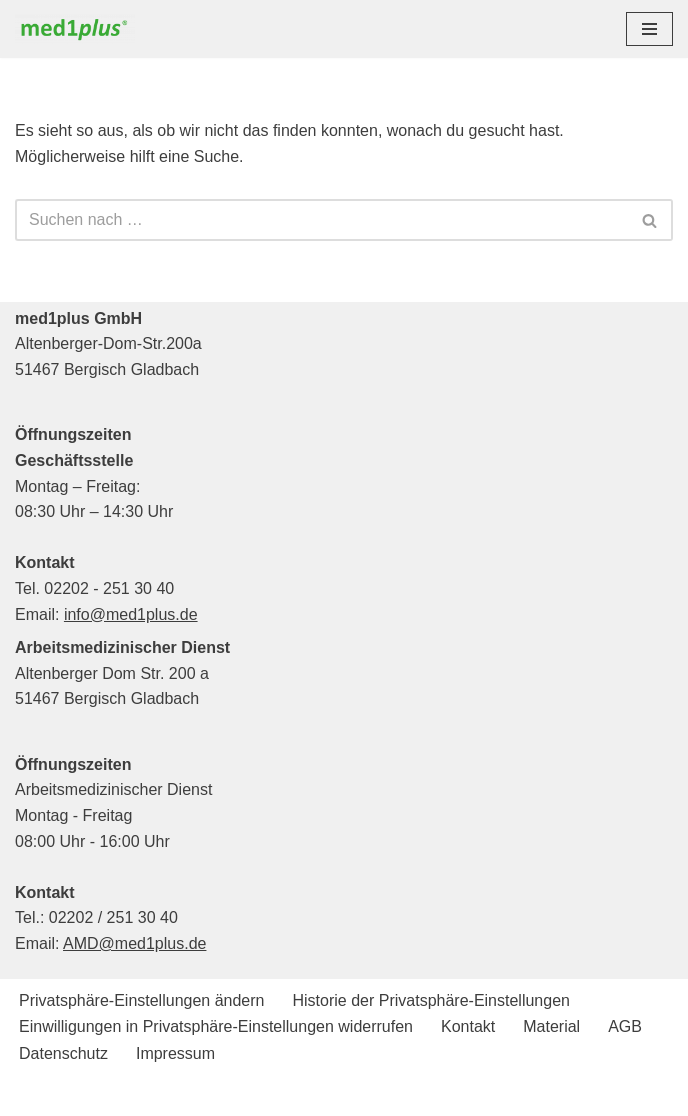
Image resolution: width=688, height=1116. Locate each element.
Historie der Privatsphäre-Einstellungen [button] (430, 1000)
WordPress (425, 1094)
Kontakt (468, 1026)
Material (551, 1026)
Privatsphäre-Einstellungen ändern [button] (141, 1000)
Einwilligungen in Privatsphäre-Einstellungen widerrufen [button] (216, 1026)
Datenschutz (63, 1053)
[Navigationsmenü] (649, 29)
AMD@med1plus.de (134, 943)
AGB (625, 1026)
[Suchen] (321, 220)
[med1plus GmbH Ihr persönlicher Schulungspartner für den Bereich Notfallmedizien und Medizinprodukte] (80, 29)
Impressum (175, 1053)
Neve (241, 1094)
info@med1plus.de (131, 614)
